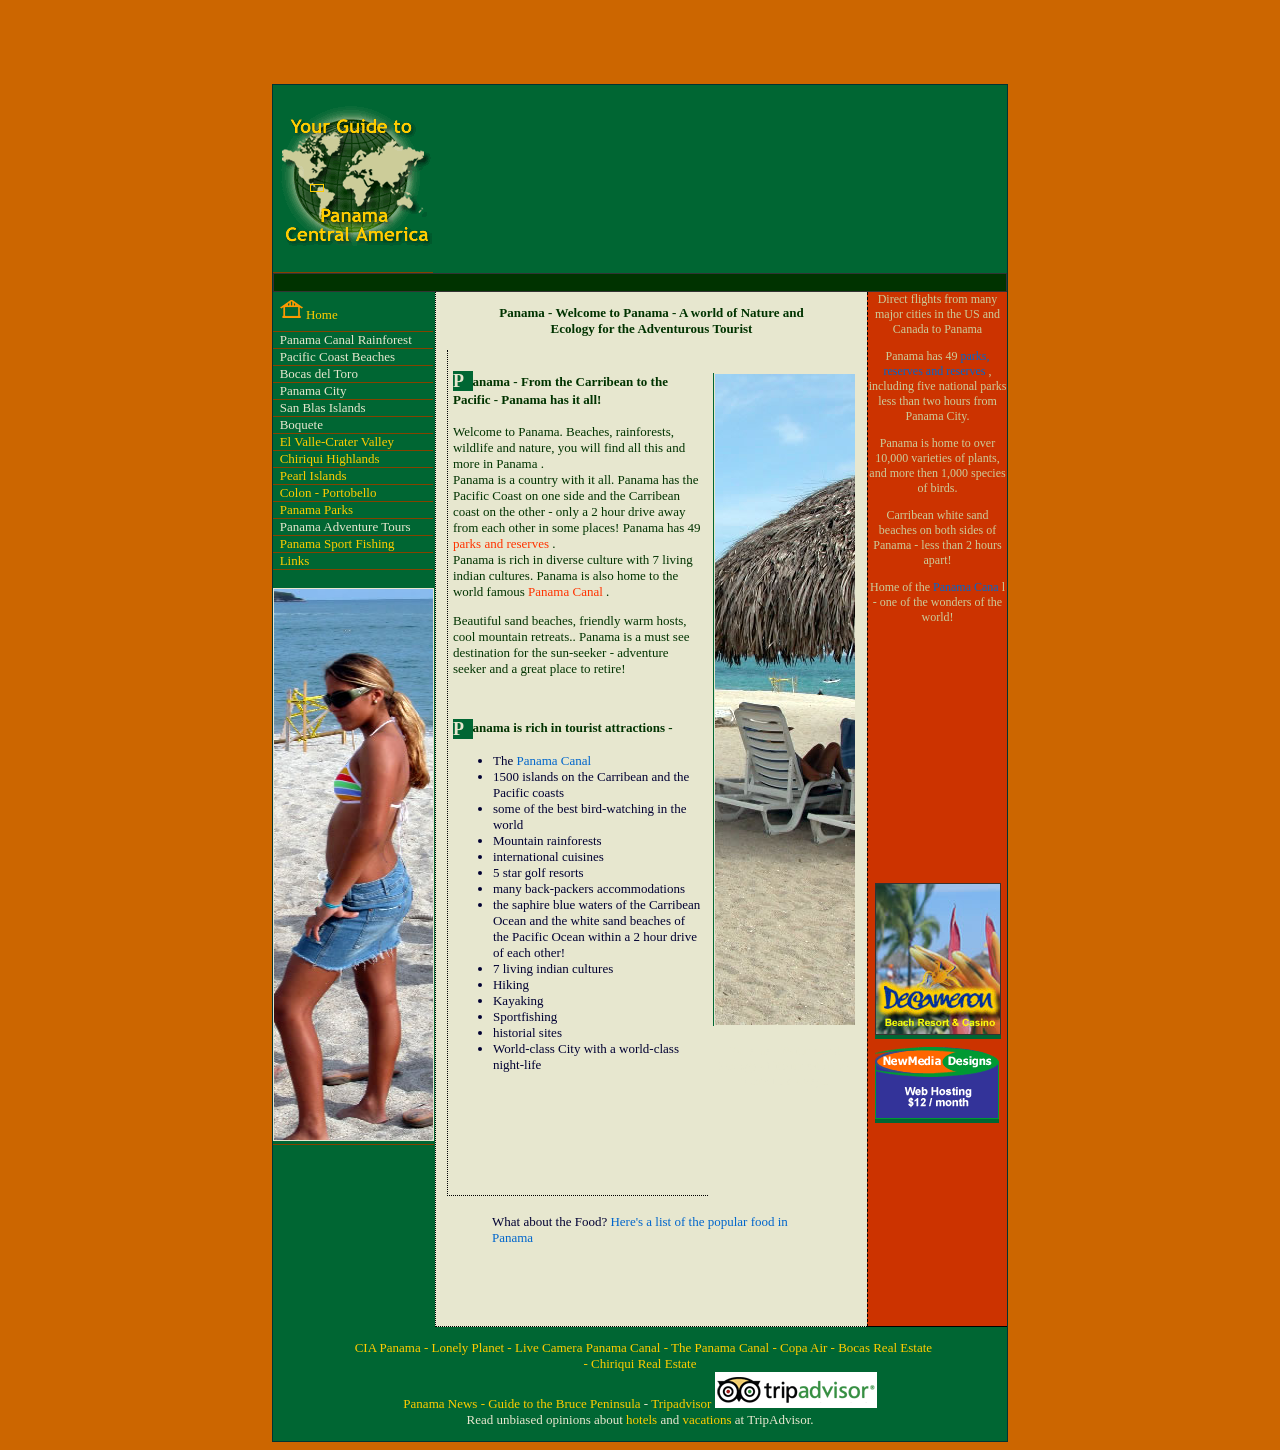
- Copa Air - (805, 1347)
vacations (708, 1419)
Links (295, 560)
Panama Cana (967, 587)
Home (322, 314)
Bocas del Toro (319, 373)
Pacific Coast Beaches (338, 356)
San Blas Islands (323, 407)
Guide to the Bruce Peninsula (566, 1403)
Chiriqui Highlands (330, 458)
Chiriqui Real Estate (643, 1363)
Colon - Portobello (328, 492)
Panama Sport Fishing (337, 543)
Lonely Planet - (473, 1347)
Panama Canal (567, 591)
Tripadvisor (682, 1403)
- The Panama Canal (718, 1347)
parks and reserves (502, 543)
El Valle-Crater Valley (337, 441)
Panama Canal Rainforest (346, 339)
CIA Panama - (393, 1347)
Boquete (301, 424)
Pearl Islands (313, 475)
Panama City (313, 390)
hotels (643, 1419)
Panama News (441, 1403)
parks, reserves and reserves (937, 363)
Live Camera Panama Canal (589, 1347)
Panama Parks (316, 509)
